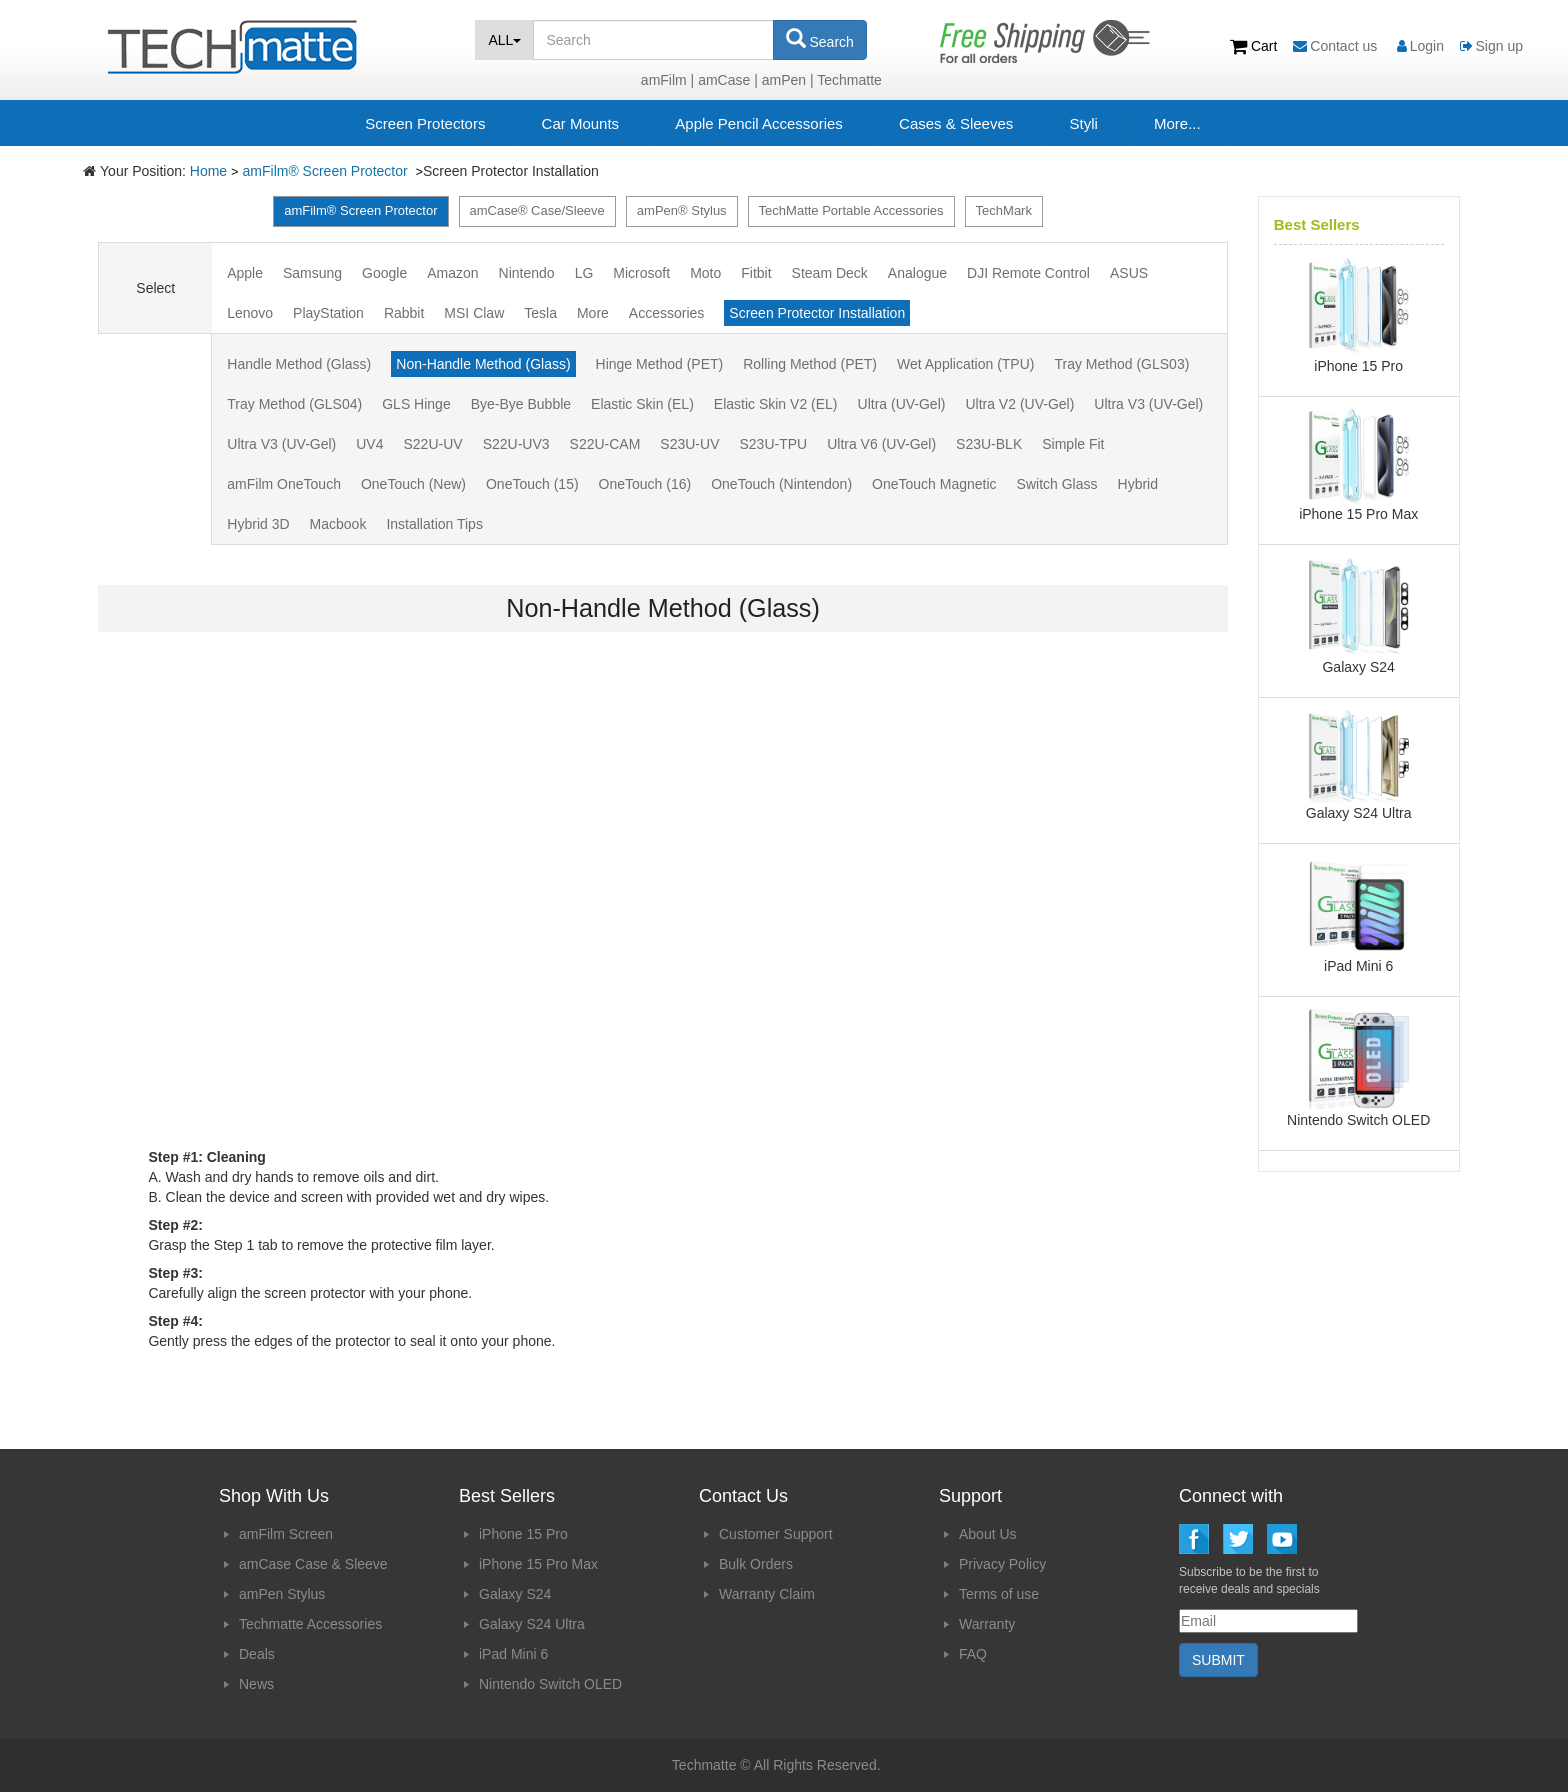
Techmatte (849, 80)
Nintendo (527, 273)
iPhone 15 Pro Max (538, 1564)
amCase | (728, 80)
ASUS (1129, 273)
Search (820, 39)
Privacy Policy (1002, 1564)
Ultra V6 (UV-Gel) (881, 444)
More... (1177, 123)
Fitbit (756, 273)
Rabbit (404, 313)
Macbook (338, 524)
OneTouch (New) (413, 484)
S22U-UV (432, 444)
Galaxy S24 (515, 1594)
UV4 (369, 444)
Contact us (1337, 46)
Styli (1083, 123)
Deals (257, 1654)
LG (584, 273)
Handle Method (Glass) (299, 364)
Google (384, 273)
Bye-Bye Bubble (521, 404)
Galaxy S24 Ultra (532, 1624)
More (593, 313)
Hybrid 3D (258, 524)
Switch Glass (1057, 484)
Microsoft (641, 273)
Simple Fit (1073, 444)
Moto (705, 273)
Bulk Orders (756, 1564)
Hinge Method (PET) (660, 364)
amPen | (788, 80)
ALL (504, 40)
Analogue (917, 273)
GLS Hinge (416, 404)
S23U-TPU (773, 444)
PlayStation (328, 313)
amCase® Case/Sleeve (537, 210)
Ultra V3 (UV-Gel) (1148, 404)
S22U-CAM (605, 444)
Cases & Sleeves (956, 123)
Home (208, 171)
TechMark (1004, 210)
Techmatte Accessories (310, 1624)
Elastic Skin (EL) (642, 404)
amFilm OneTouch (284, 484)
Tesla (540, 313)
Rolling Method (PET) (810, 364)
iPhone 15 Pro (523, 1534)
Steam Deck (830, 273)
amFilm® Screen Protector (327, 171)
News (256, 1684)
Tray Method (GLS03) (1121, 364)
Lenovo (250, 313)
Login (1420, 46)
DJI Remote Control (1028, 273)
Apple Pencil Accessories (759, 123)
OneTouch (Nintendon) (781, 484)
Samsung (312, 273)
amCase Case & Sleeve (313, 1564)
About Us (988, 1534)
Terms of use (999, 1594)
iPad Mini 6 (513, 1654)
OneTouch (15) (532, 484)
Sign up (1491, 46)
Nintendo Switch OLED (550, 1684)
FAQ (973, 1654)
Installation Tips (434, 524)
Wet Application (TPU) (965, 364)
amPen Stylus (282, 1594)
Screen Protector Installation (817, 313)
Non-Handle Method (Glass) (483, 364)
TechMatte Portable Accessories (851, 210)
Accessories (666, 313)
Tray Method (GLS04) (294, 404)
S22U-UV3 (516, 444)
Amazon (452, 273)
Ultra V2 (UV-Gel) (1019, 404)
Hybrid (1138, 484)
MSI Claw (474, 313)
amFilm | (667, 80)
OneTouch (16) (645, 484)
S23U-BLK (989, 444)
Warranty (987, 1624)
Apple (245, 273)
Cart (1255, 46)
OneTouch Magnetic (934, 484)
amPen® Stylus (682, 210)
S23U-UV (689, 444)
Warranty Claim (767, 1594)
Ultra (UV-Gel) (902, 404)
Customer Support (776, 1534)
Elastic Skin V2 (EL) (776, 404)
